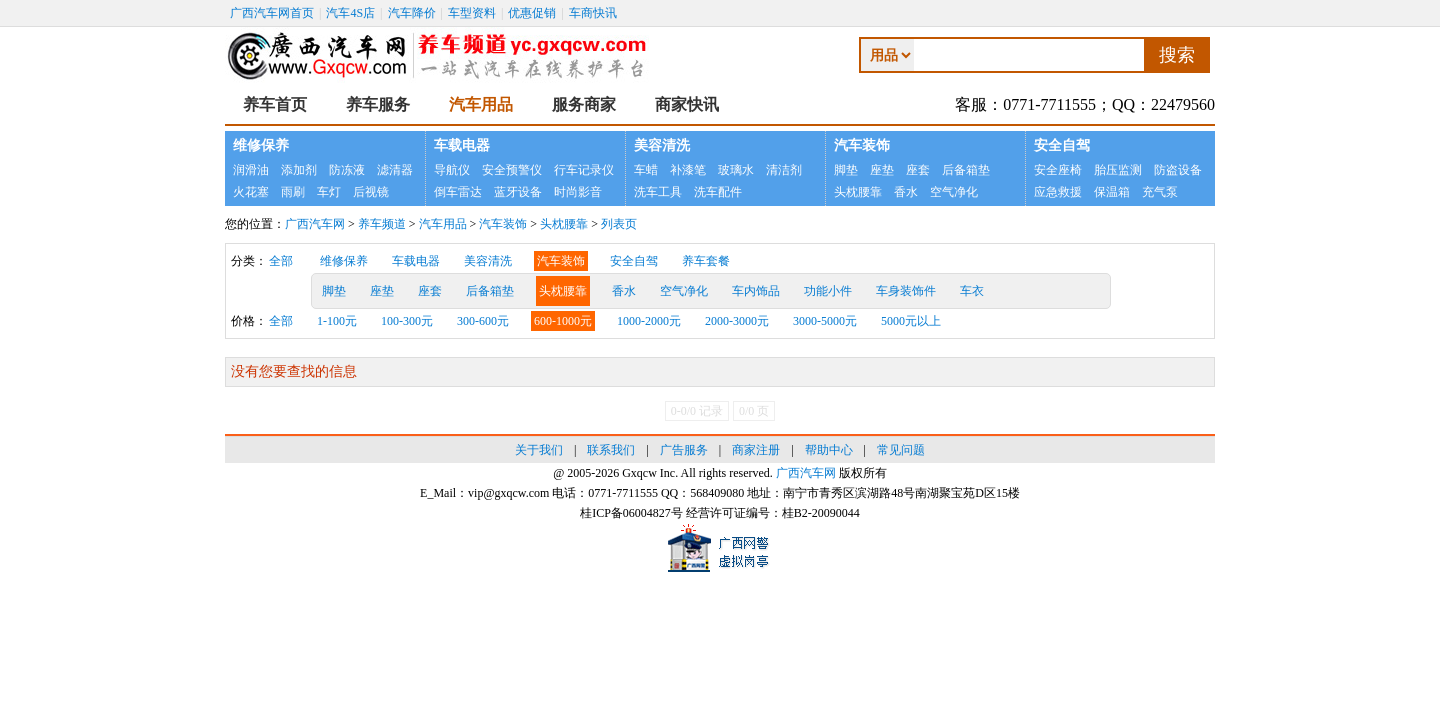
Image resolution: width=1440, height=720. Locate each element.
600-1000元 (563, 321)
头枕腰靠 (858, 192)
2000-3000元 (737, 321)
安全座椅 (1058, 170)
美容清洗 (662, 145)
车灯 (329, 192)
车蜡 (646, 170)
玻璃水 (736, 170)
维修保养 (261, 145)
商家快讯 (687, 104)
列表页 (619, 224)
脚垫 (846, 170)
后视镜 (371, 192)
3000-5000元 (825, 321)
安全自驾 (1062, 145)
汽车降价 (412, 13)
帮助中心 (829, 450)
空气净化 (954, 192)
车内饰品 (756, 291)
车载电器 (462, 145)
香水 (906, 192)
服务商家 (584, 104)
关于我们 (539, 450)
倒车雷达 (458, 192)
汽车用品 (481, 104)
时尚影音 (578, 192)
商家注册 (756, 450)
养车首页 (275, 104)
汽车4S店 (350, 13)
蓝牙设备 (518, 192)
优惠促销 (532, 13)
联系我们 (611, 450)
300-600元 (483, 321)
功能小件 (828, 291)
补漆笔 (688, 170)
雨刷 (293, 192)
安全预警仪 (512, 170)
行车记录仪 (584, 170)
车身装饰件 (906, 291)
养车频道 (382, 224)
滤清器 (395, 170)
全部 (281, 261)
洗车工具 (658, 192)
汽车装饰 (862, 145)
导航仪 (452, 170)
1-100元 (337, 321)
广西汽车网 (315, 224)
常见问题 (901, 450)
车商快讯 (593, 13)
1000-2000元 (649, 321)
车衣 (972, 291)
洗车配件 (718, 192)
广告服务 (684, 450)
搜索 (1177, 55)
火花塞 (251, 192)
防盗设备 (1178, 170)
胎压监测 (1118, 170)
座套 (918, 170)
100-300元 (407, 321)
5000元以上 (911, 321)
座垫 (882, 170)
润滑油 (251, 170)
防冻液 (347, 170)
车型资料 (472, 13)
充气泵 (1160, 192)
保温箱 (1112, 192)
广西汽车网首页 (272, 13)
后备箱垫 (966, 170)
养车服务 (378, 104)
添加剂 (299, 170)
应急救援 (1058, 192)
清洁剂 (784, 170)
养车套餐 (706, 261)
